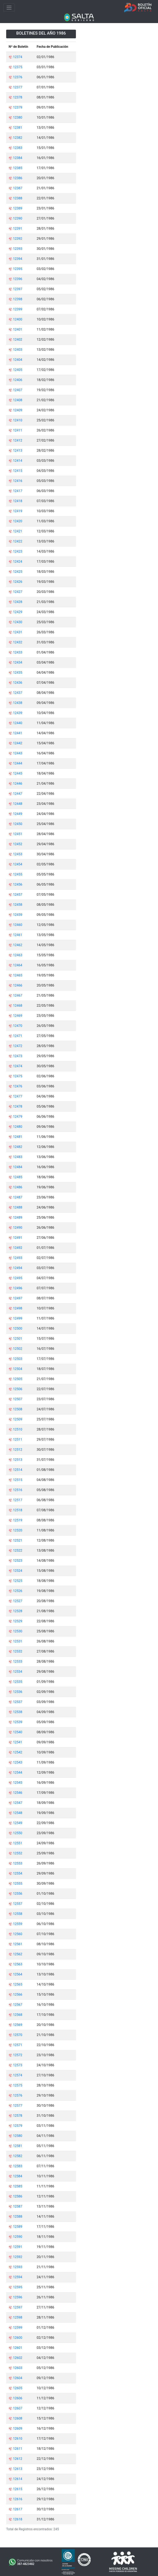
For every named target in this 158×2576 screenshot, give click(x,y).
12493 (15, 1258)
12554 (15, 1873)
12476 (15, 1086)
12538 (15, 1712)
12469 (15, 1016)
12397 (15, 289)
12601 (15, 2348)
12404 (15, 360)
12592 (15, 2257)
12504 (15, 1369)
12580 (15, 2136)
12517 (15, 1500)
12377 (15, 87)
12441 (15, 733)
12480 (15, 1127)
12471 (15, 1036)
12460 (15, 925)
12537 (15, 1702)
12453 (15, 854)
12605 (15, 2388)
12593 (15, 2267)
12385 (15, 168)
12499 (15, 1318)
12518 (15, 1510)
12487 (15, 1197)
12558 (15, 1914)
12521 (15, 1540)
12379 (15, 107)
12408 (15, 400)
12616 (15, 2499)
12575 (15, 2085)
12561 (15, 1944)
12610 (15, 2438)
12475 (15, 1076)
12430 (15, 622)
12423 (15, 551)
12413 (15, 450)
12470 (15, 1026)
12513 (15, 1460)
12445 (15, 773)
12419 (15, 511)
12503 (15, 1359)
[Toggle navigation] (9, 8)
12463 (15, 955)
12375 (15, 67)
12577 (15, 2105)
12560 (15, 1934)
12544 (15, 1772)
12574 (15, 2075)
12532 (15, 1651)
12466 (15, 985)
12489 (15, 1217)
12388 (15, 198)
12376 (15, 77)
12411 (15, 430)
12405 (15, 370)
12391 (15, 228)
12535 (15, 1682)
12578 (15, 2116)
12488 (15, 1207)
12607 (15, 2408)
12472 (15, 1046)
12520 (15, 1530)
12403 (15, 350)
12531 (15, 1641)
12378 (15, 97)
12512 (15, 1450)
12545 (15, 1783)
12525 (15, 1581)
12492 (15, 1248)
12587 (15, 2206)
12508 (15, 1409)
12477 (15, 1096)
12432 (15, 642)
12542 (15, 1752)
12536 (15, 1692)
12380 (15, 117)
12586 (15, 2196)
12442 (15, 743)
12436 (15, 683)
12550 (15, 1833)
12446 (15, 783)
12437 (15, 693)
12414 (15, 461)
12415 (15, 471)
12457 (15, 894)
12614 (15, 2479)
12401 (15, 329)
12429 (15, 612)
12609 (15, 2428)
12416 (15, 481)
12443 (15, 753)
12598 (15, 2317)
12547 (15, 1803)
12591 (15, 2247)
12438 (15, 703)
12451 (15, 834)
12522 (15, 1550)
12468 (15, 1005)
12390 (15, 218)
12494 (15, 1268)
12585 (15, 2186)
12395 (15, 269)
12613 (15, 2469)
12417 (15, 491)
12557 (15, 1904)
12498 (15, 1308)
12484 (15, 1167)
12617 (15, 2509)
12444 (15, 763)
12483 (15, 1157)
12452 (15, 844)
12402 (15, 339)
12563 (15, 1964)
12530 (15, 1631)
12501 (15, 1339)
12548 (15, 1813)
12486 (15, 1187)
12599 (15, 2327)
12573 (15, 2065)
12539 (15, 1722)
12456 (15, 884)
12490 (15, 1228)
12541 (15, 1742)
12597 (15, 2307)
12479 (15, 1117)
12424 (15, 561)
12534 (15, 1672)
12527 (15, 1601)
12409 (15, 410)
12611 (15, 2449)
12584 (15, 2176)
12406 (15, 380)
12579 (15, 2126)
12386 (15, 178)
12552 (15, 1853)
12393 (15, 249)
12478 (15, 1106)
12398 (15, 299)
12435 (15, 672)
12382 (15, 138)
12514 (15, 1470)
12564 (15, 1974)
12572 (15, 2055)
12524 (15, 1571)
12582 (15, 2156)
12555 (15, 1883)
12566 (15, 1994)
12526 (15, 1591)
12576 (15, 2095)
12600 (15, 2338)
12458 (15, 905)
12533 (15, 1661)
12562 (15, 1954)
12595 (15, 2287)
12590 (15, 2237)
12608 (15, 2418)
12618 (15, 2519)
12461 (15, 935)
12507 (15, 1399)
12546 (15, 1793)
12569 (15, 2025)
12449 (15, 814)
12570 (15, 2035)
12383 (15, 148)
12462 (15, 945)
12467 (15, 995)
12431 (15, 632)
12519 (15, 1520)
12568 (15, 2015)
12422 (15, 541)
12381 (15, 128)
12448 (15, 804)
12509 (15, 1419)
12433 (15, 652)
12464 (15, 965)
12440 (15, 723)
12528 (15, 1611)
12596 (15, 2297)
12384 (15, 158)
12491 (15, 1238)
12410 (15, 420)
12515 (15, 1480)
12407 (15, 390)
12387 (15, 188)
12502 (15, 1349)
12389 (15, 208)
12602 (15, 2358)
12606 (15, 2398)
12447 (15, 794)
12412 (15, 440)
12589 (15, 2227)
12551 (15, 1843)
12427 (15, 592)
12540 (15, 1732)
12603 (15, 2368)
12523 (15, 1561)
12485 (15, 1177)
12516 (15, 1490)
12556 (15, 1894)
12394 (15, 259)
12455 (15, 874)
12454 (15, 864)
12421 (15, 531)
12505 (15, 1379)
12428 (15, 602)
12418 (15, 501)
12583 (15, 2166)
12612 (15, 2459)
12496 (15, 1288)
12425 (15, 572)
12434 (15, 662)
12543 (15, 1762)
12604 (15, 2378)
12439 (15, 713)
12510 (15, 1429)
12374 (15, 57)
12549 (15, 1823)
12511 (15, 1439)
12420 (15, 521)
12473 (15, 1056)
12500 (15, 1328)
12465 (15, 975)
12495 (15, 1278)
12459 (15, 915)
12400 (15, 319)
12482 (15, 1147)
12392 (15, 239)
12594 (15, 2277)
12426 (15, 582)
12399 (15, 309)
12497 (15, 1298)
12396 (15, 279)
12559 (15, 1924)
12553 (15, 1863)
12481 (15, 1137)
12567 (15, 2005)
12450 (15, 824)
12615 (15, 2489)
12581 (15, 2146)
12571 (15, 2045)
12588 (15, 2216)
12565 (15, 1984)
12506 (15, 1389)
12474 (15, 1066)
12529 (15, 1621)
